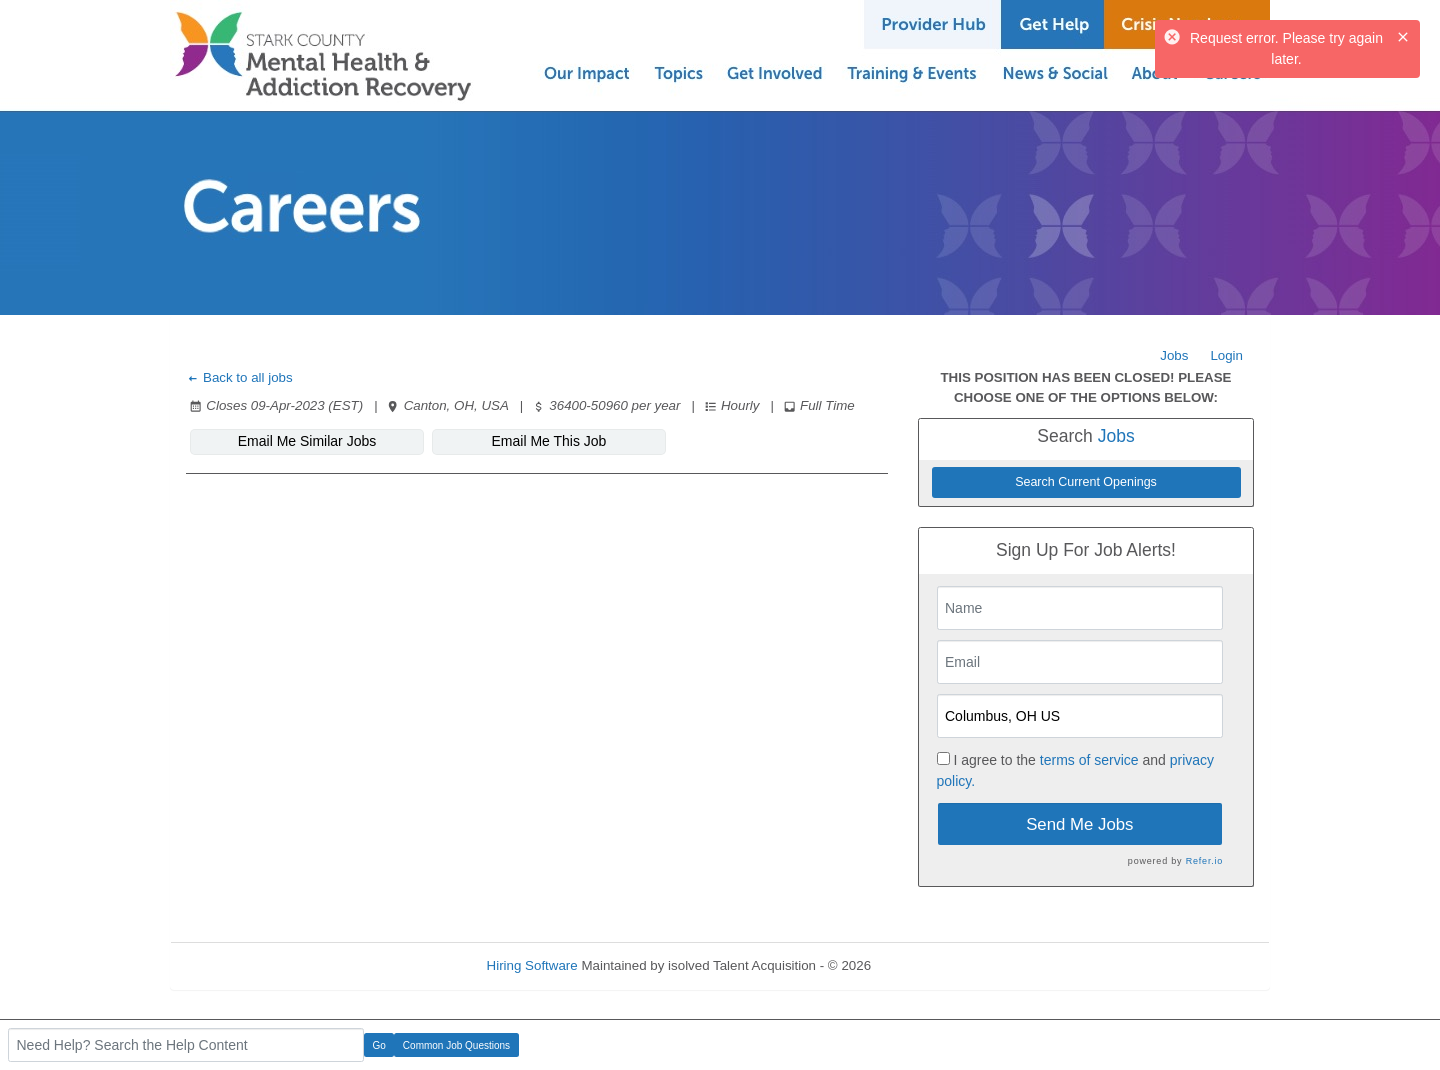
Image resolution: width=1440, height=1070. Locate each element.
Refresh (930, 965)
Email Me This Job (549, 441)
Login (1226, 355)
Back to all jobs (239, 377)
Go (379, 1045)
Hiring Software (532, 965)
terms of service (1089, 760)
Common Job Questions (456, 1045)
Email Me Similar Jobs (307, 441)
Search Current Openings (1086, 482)
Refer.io (1204, 861)
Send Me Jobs (1079, 824)
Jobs (1174, 355)
